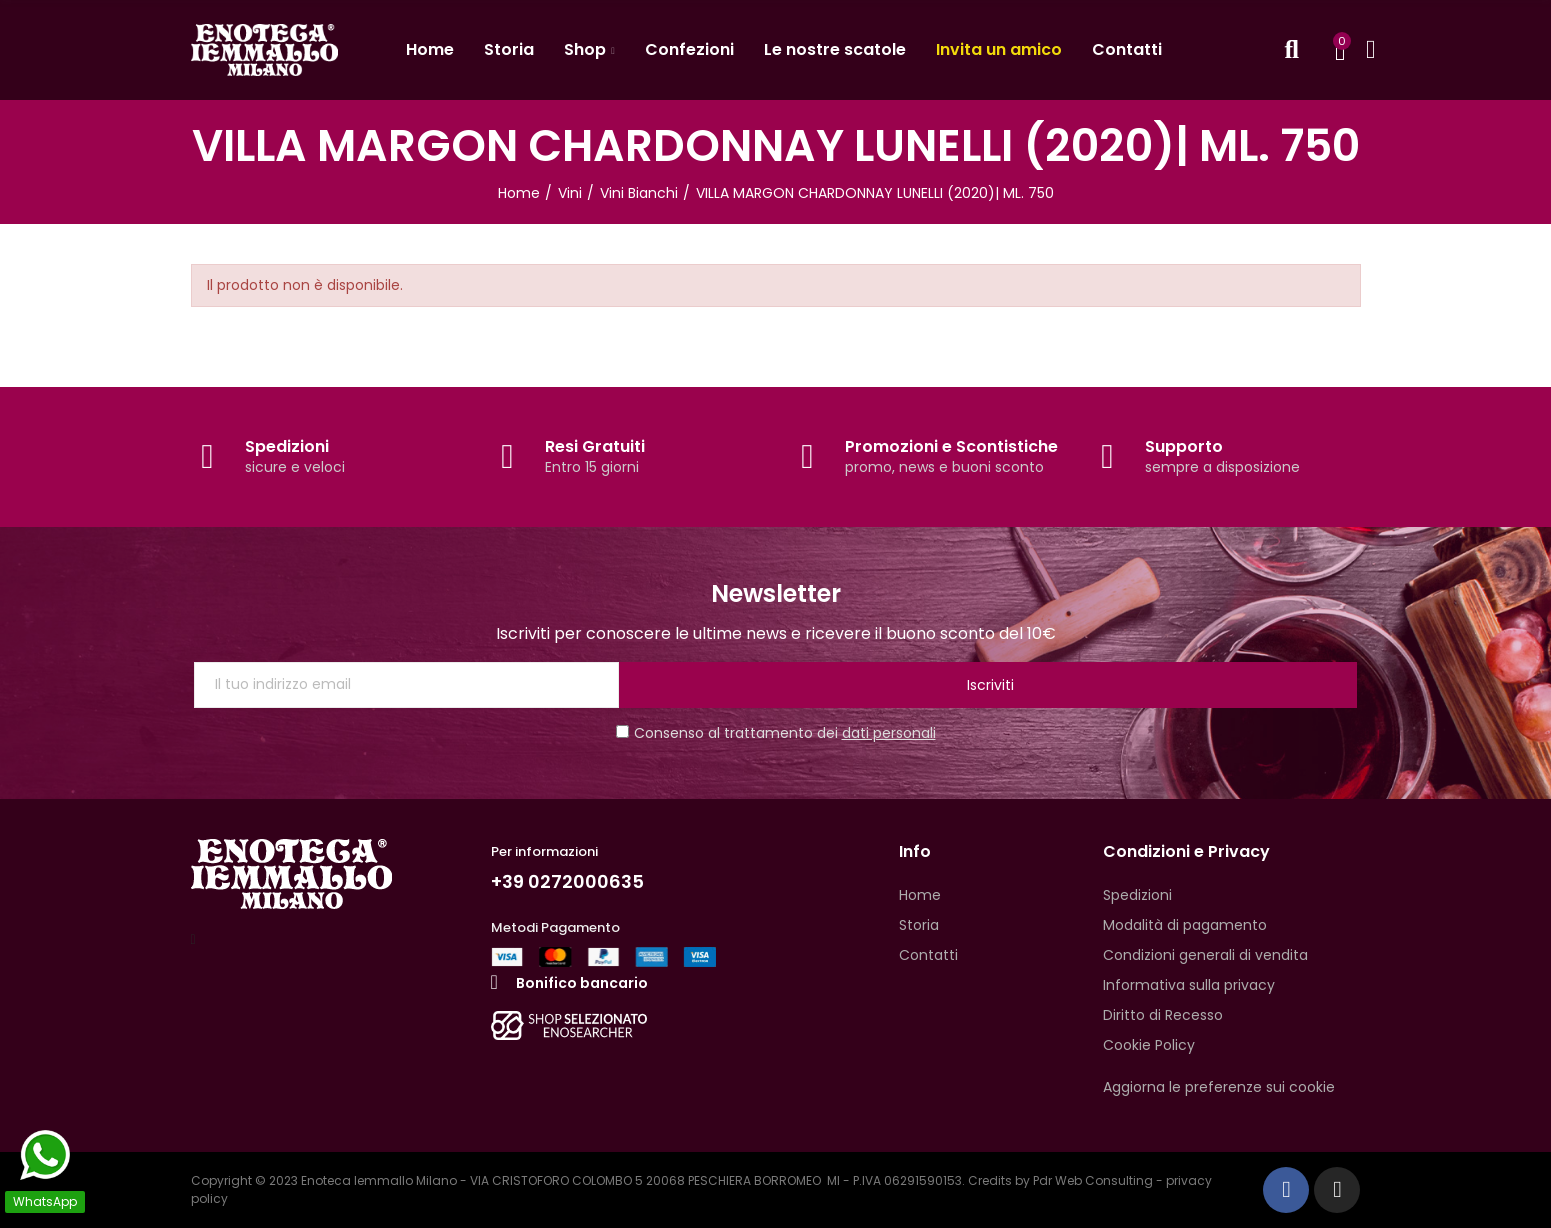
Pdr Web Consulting (1093, 1180)
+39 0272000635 (575, 881)
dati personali (889, 733)
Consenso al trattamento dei (776, 733)
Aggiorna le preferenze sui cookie (1219, 1087)
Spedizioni (287, 446)
